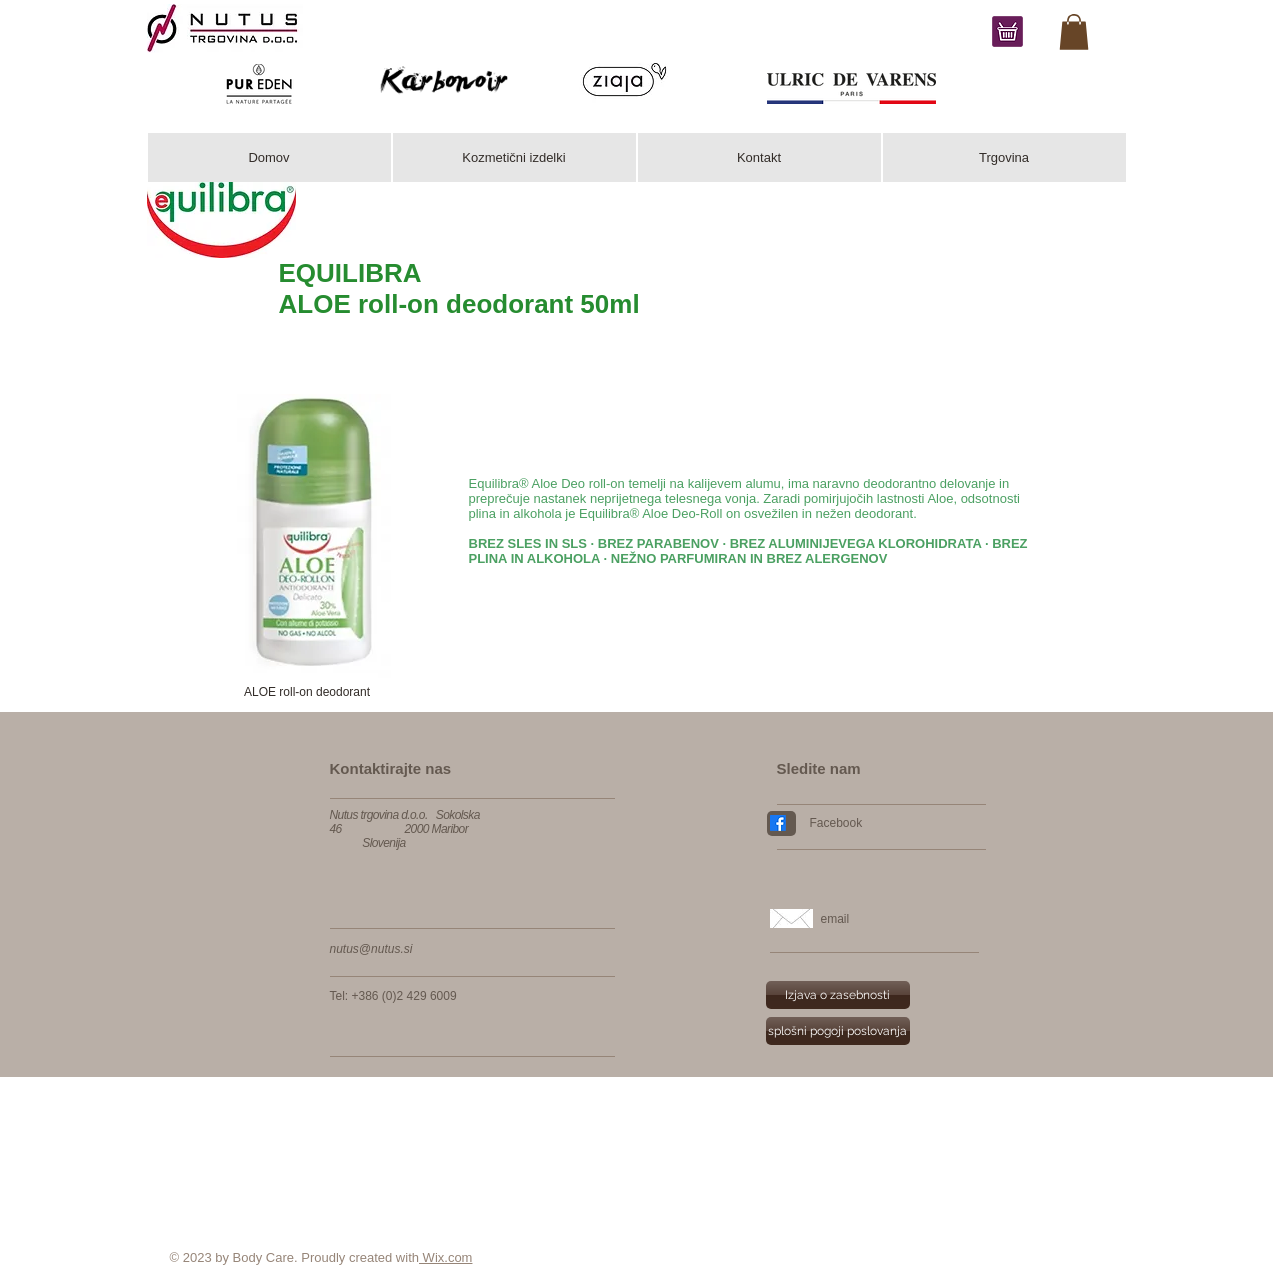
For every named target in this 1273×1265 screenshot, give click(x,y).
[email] (903, 919)
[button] (307, 692)
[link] (1074, 32)
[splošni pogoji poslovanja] (838, 1031)
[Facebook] (890, 823)
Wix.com (445, 1257)
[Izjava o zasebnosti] (838, 995)
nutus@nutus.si (371, 949)
